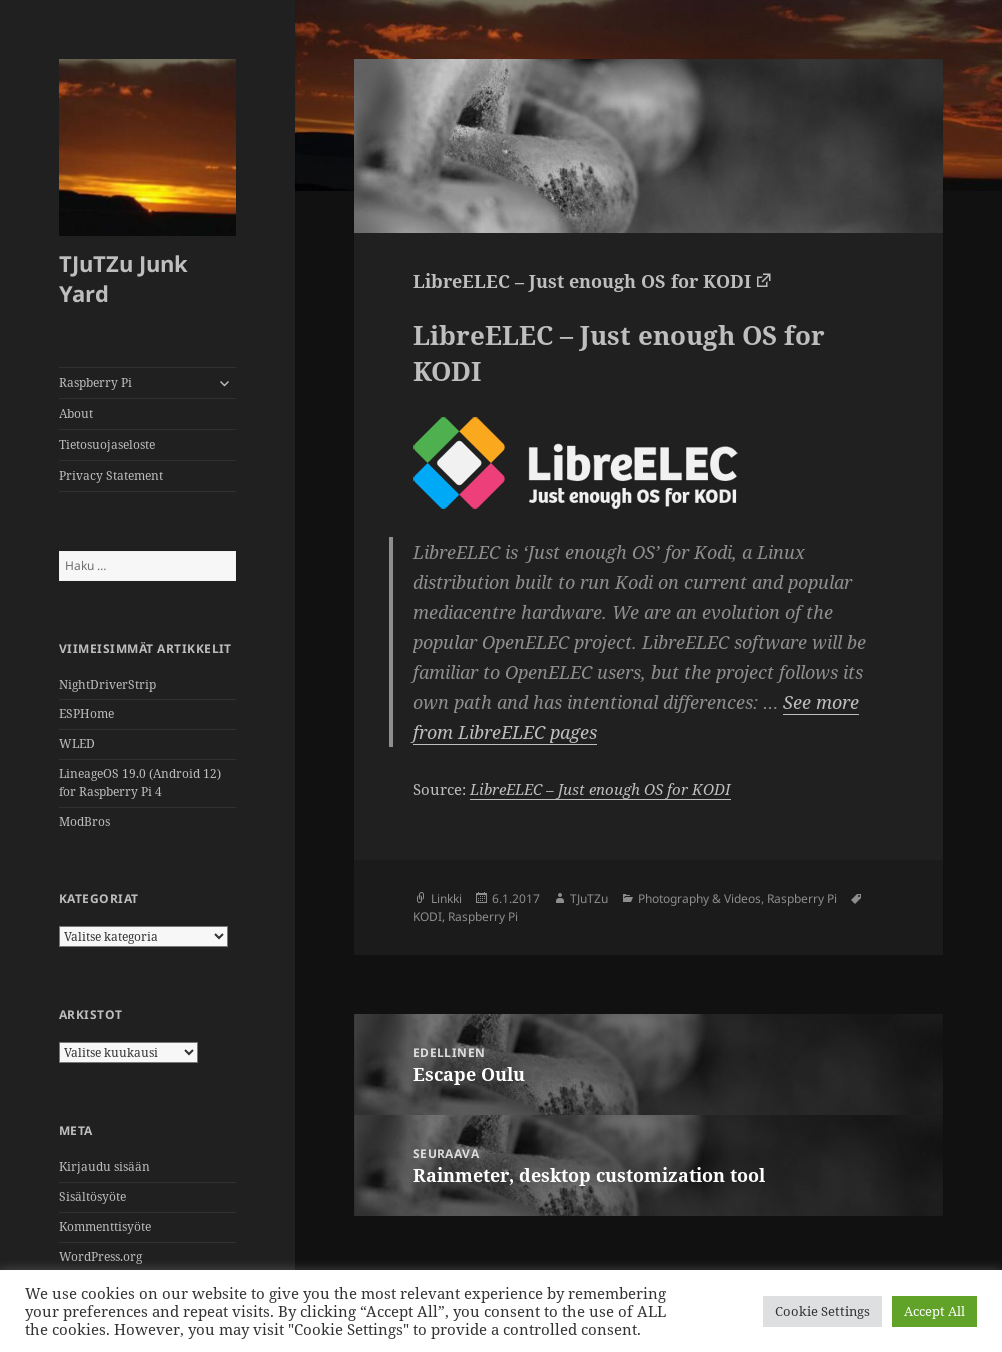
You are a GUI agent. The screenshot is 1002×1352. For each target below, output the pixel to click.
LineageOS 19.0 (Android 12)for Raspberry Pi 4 (140, 782)
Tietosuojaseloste (107, 444)
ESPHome (86, 713)
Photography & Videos (699, 898)
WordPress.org (100, 1256)
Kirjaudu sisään (104, 1166)
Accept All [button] (934, 1311)
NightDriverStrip (107, 684)
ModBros (84, 821)
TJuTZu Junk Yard (123, 278)
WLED (77, 743)
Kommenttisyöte (105, 1226)
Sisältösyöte (92, 1196)
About (76, 413)
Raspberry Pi (95, 382)
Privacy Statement (111, 475)
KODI (427, 916)
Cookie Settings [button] (822, 1311)
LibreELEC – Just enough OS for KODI (582, 281)
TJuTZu (589, 898)
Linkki (446, 898)
